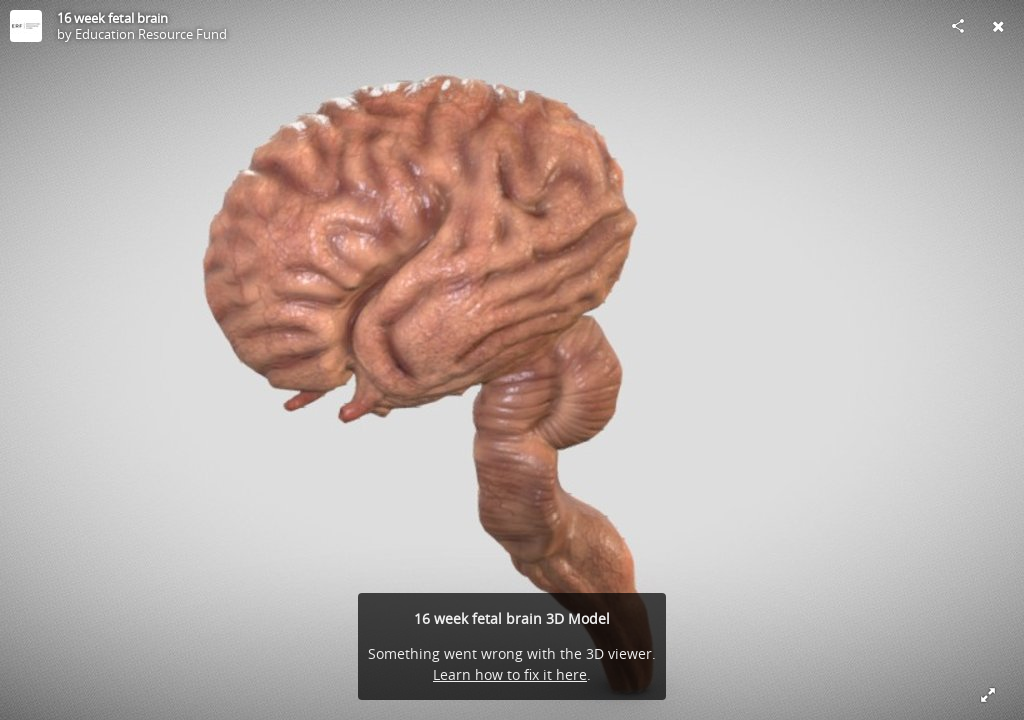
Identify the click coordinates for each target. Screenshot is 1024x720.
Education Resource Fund (151, 34)
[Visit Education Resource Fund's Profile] (26, 26)
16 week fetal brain (112, 18)
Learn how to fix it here (510, 674)
